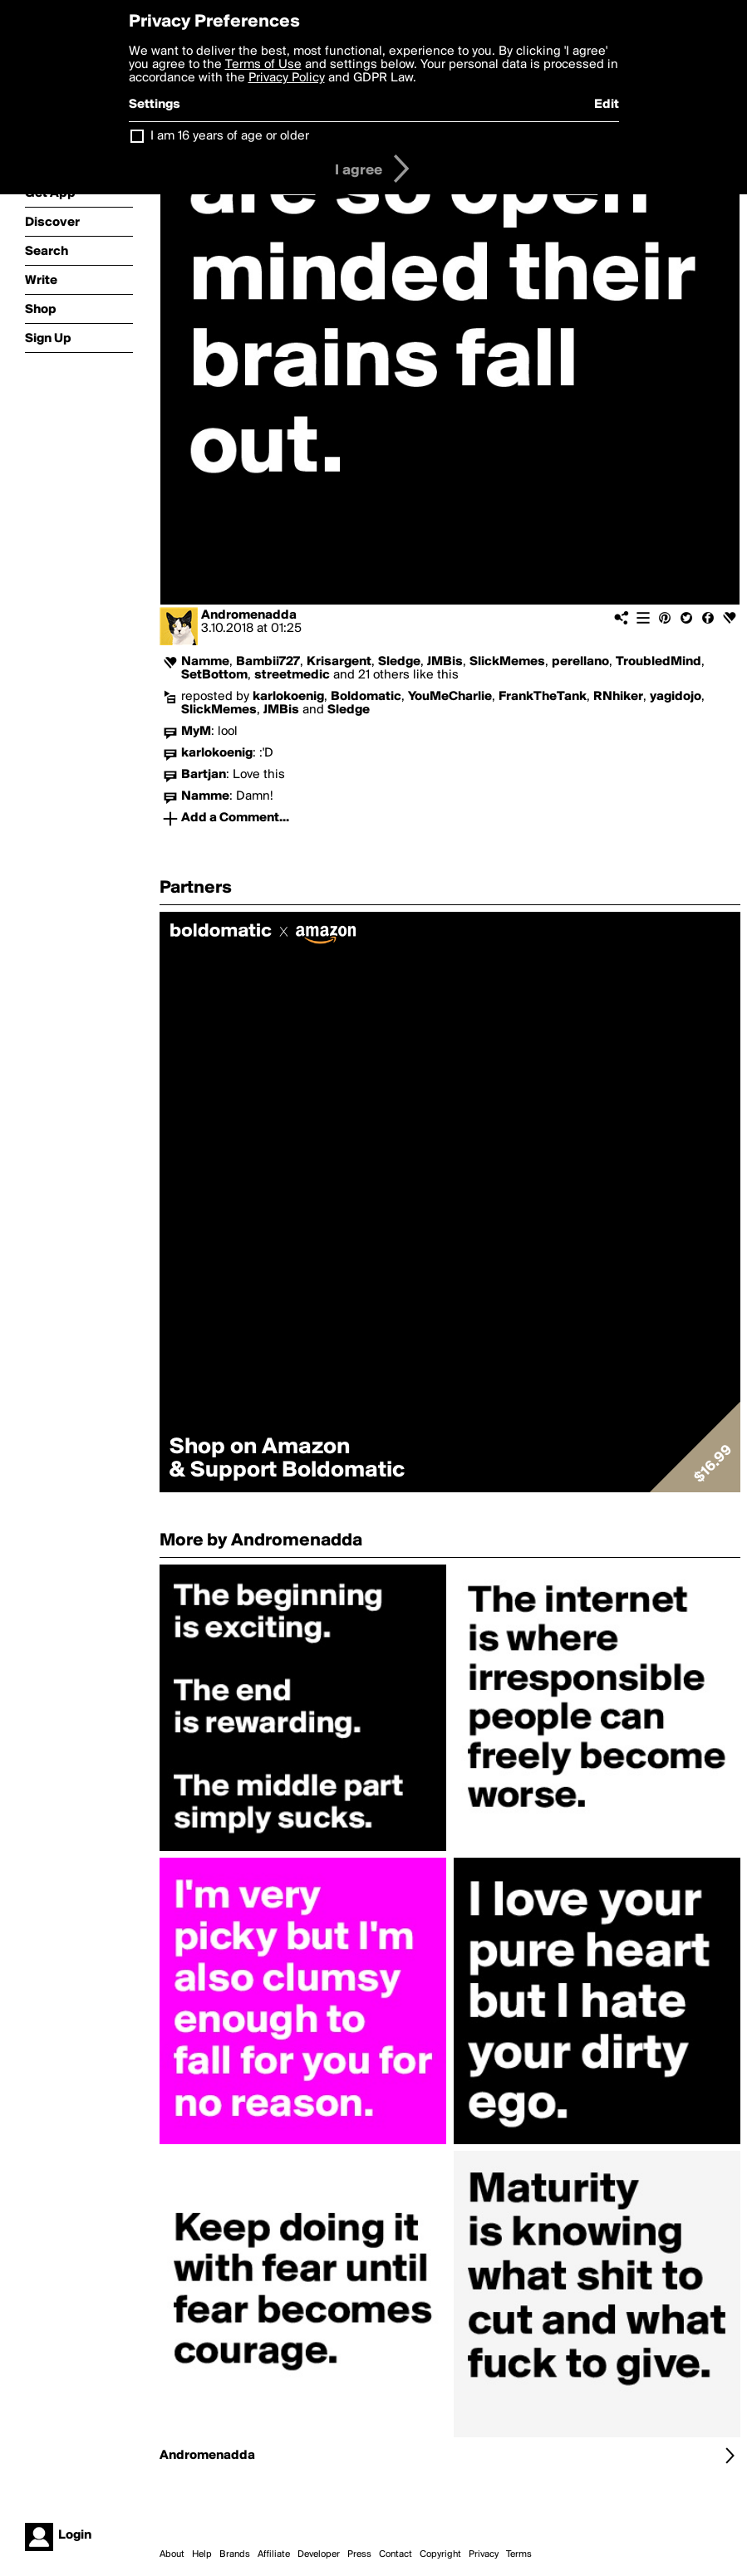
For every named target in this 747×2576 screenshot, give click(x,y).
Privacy (484, 2554)
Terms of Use (263, 64)
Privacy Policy (286, 78)
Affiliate (274, 2554)
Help (202, 2554)
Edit (606, 104)
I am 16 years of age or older (229, 136)
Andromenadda (249, 615)
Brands (234, 2554)
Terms (519, 2554)
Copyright (440, 2554)
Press (359, 2554)
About (172, 2554)
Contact (395, 2554)
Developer (318, 2554)
